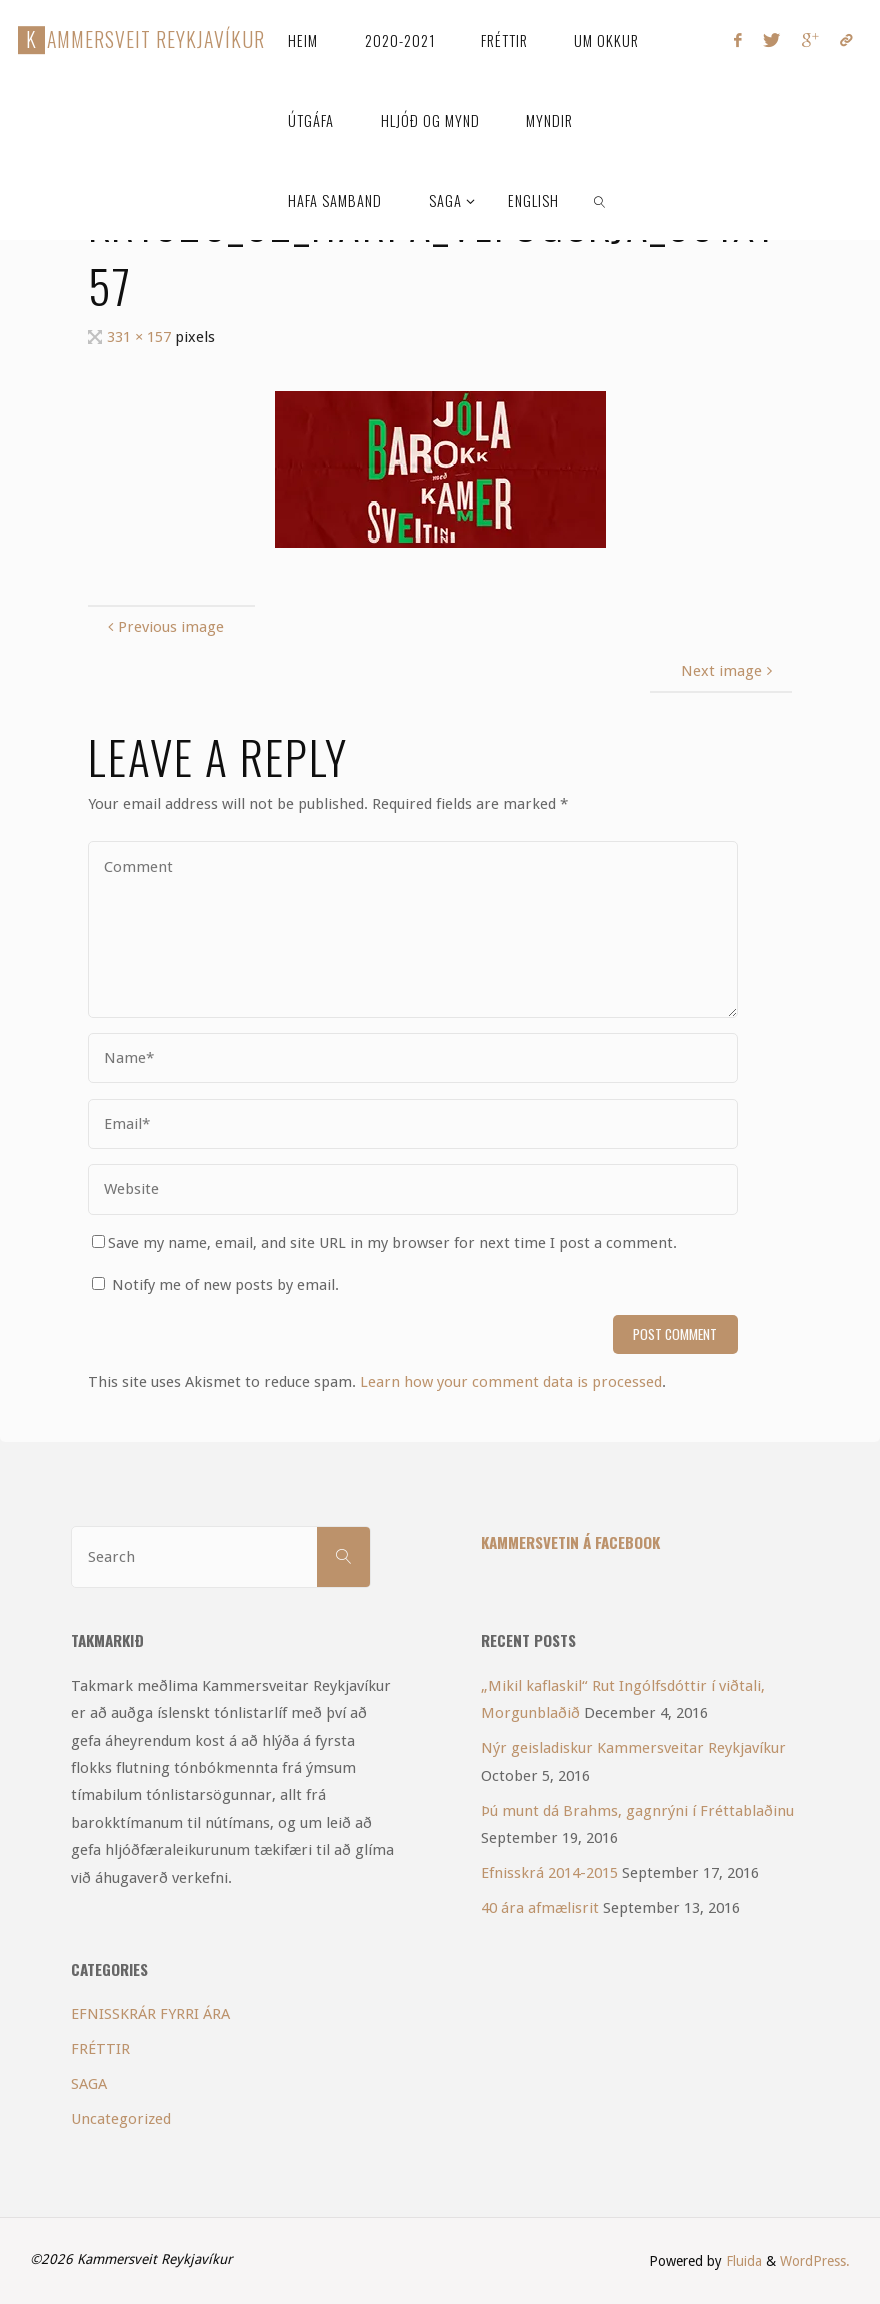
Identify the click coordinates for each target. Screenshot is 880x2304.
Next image (729, 671)
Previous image (163, 627)
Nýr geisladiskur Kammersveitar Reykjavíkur (633, 1748)
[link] (600, 200)
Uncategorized (121, 2119)
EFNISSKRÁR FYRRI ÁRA (150, 2014)
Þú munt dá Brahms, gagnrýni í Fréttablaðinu (637, 1811)
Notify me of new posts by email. (225, 1285)
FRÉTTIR (100, 2049)
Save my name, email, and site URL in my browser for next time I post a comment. (384, 1243)
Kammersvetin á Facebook (570, 1542)
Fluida (742, 2261)
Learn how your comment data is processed (511, 1382)
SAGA (89, 2084)
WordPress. (815, 2261)
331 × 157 (141, 337)
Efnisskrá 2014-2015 (549, 1873)
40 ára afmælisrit (540, 1908)
